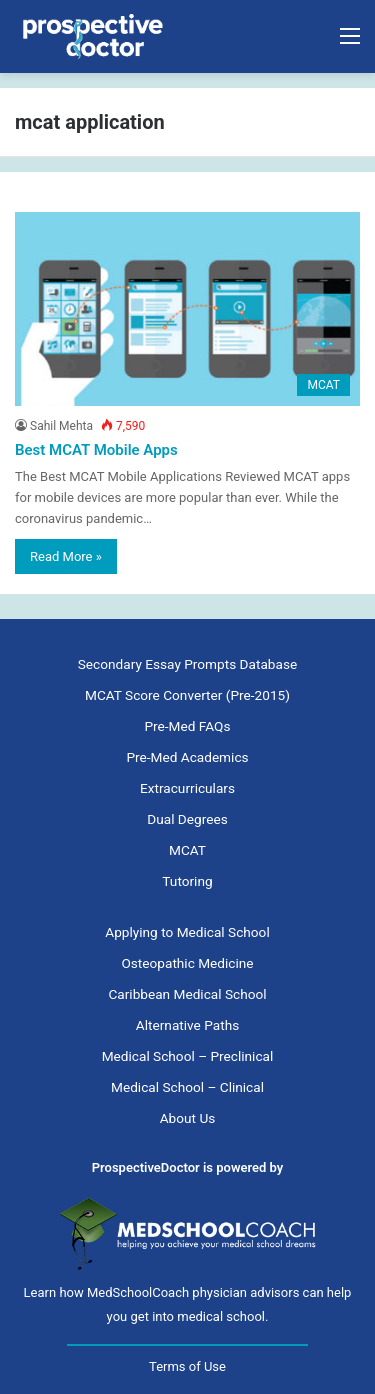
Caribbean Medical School (187, 994)
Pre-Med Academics (187, 757)
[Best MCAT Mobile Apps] (187, 309)
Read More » (66, 556)
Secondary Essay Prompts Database (187, 664)
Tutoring (187, 881)
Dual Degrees (187, 819)
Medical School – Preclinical (188, 1056)
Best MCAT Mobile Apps (96, 450)
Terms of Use (187, 1366)
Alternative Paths (187, 1025)
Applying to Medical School (187, 932)
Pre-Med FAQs (188, 726)
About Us (188, 1118)
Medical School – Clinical (187, 1087)
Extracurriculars (187, 788)
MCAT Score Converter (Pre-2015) (187, 695)
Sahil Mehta (61, 426)
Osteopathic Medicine (187, 963)
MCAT (187, 850)
